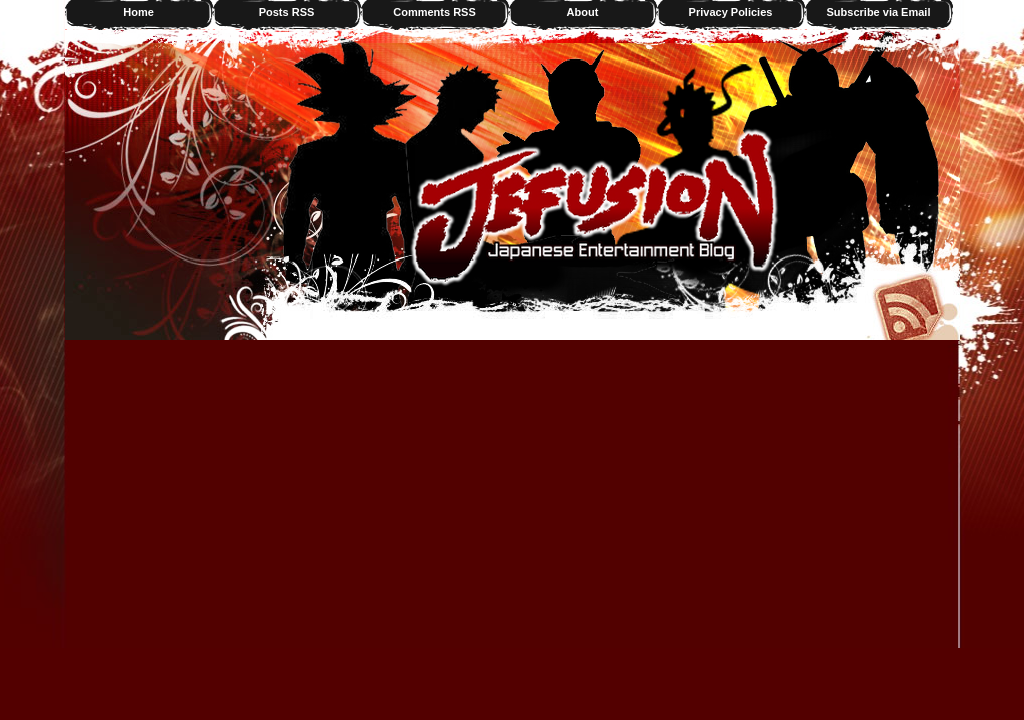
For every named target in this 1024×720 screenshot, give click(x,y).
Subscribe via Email (879, 12)
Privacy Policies (731, 12)
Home (138, 12)
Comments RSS (434, 12)
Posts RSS (287, 12)
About (583, 12)
